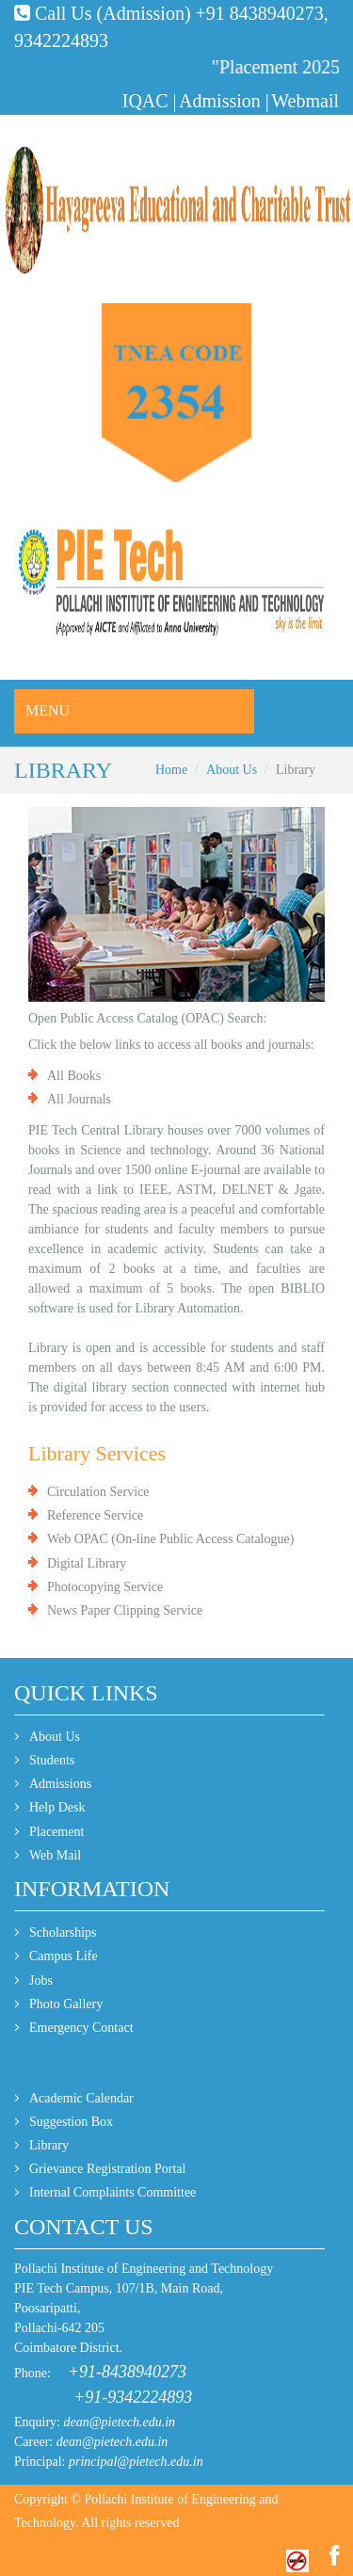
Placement (56, 1832)
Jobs (41, 1980)
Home (171, 770)
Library (49, 2145)
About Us (231, 770)
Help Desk (57, 1807)
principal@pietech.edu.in (136, 2462)
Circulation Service (98, 1492)
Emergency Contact (81, 2028)
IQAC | (149, 100)
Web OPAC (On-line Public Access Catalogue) (170, 1539)
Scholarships (63, 1932)
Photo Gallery (66, 2004)
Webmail (305, 100)
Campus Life (63, 1956)
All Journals (79, 1099)
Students (51, 1760)
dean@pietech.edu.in (120, 2422)
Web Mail (55, 1855)
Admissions (60, 1784)
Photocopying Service (105, 1587)
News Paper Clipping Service (124, 1610)
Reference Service (95, 1515)
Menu (47, 710)
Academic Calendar (81, 2098)
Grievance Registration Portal (107, 2169)
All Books (74, 1076)
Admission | (224, 100)
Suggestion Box (71, 2122)
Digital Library (86, 1563)
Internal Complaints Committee (112, 2192)
